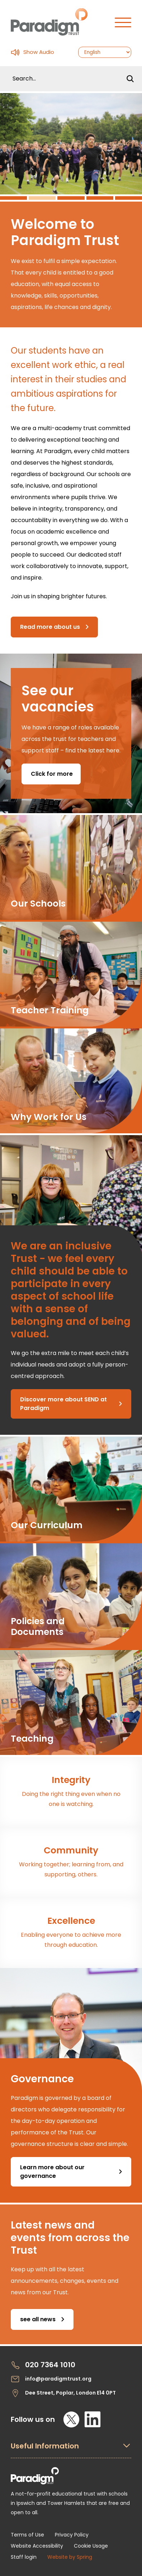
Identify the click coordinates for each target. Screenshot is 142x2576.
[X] (71, 2419)
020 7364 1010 (43, 2364)
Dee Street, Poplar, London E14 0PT (63, 2392)
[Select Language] (104, 52)
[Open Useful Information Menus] (71, 2449)
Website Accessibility (37, 2545)
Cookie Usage (91, 2545)
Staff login (24, 2557)
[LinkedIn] (92, 2419)
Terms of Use (27, 2534)
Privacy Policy (72, 2534)
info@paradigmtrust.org (51, 2378)
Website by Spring (69, 2557)
